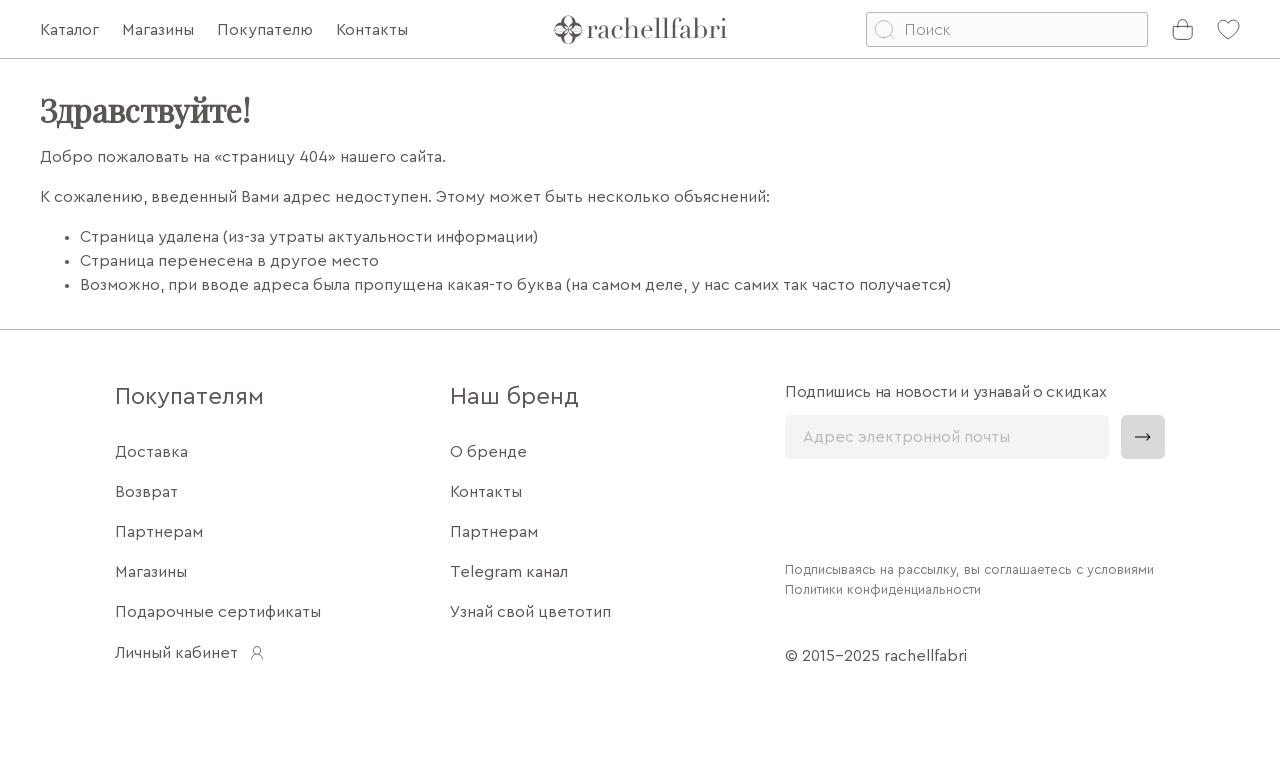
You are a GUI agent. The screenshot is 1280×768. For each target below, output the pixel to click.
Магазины (151, 572)
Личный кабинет (190, 653)
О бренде (488, 452)
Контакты (486, 492)
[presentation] (937, 508)
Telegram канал (509, 572)
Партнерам (159, 532)
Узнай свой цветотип (530, 612)
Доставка (151, 452)
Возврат (146, 492)
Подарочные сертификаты (218, 612)
